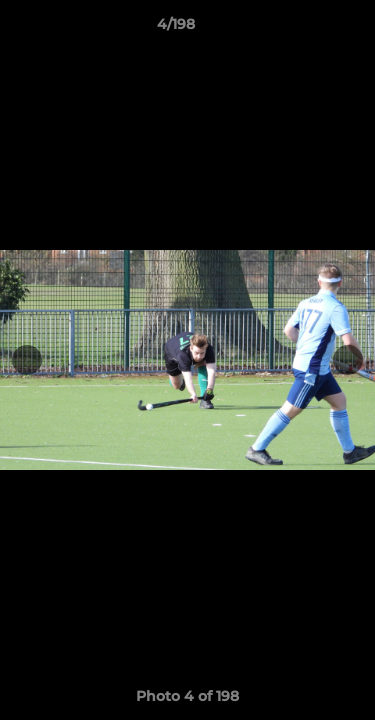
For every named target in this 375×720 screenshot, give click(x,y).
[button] (303, 29)
